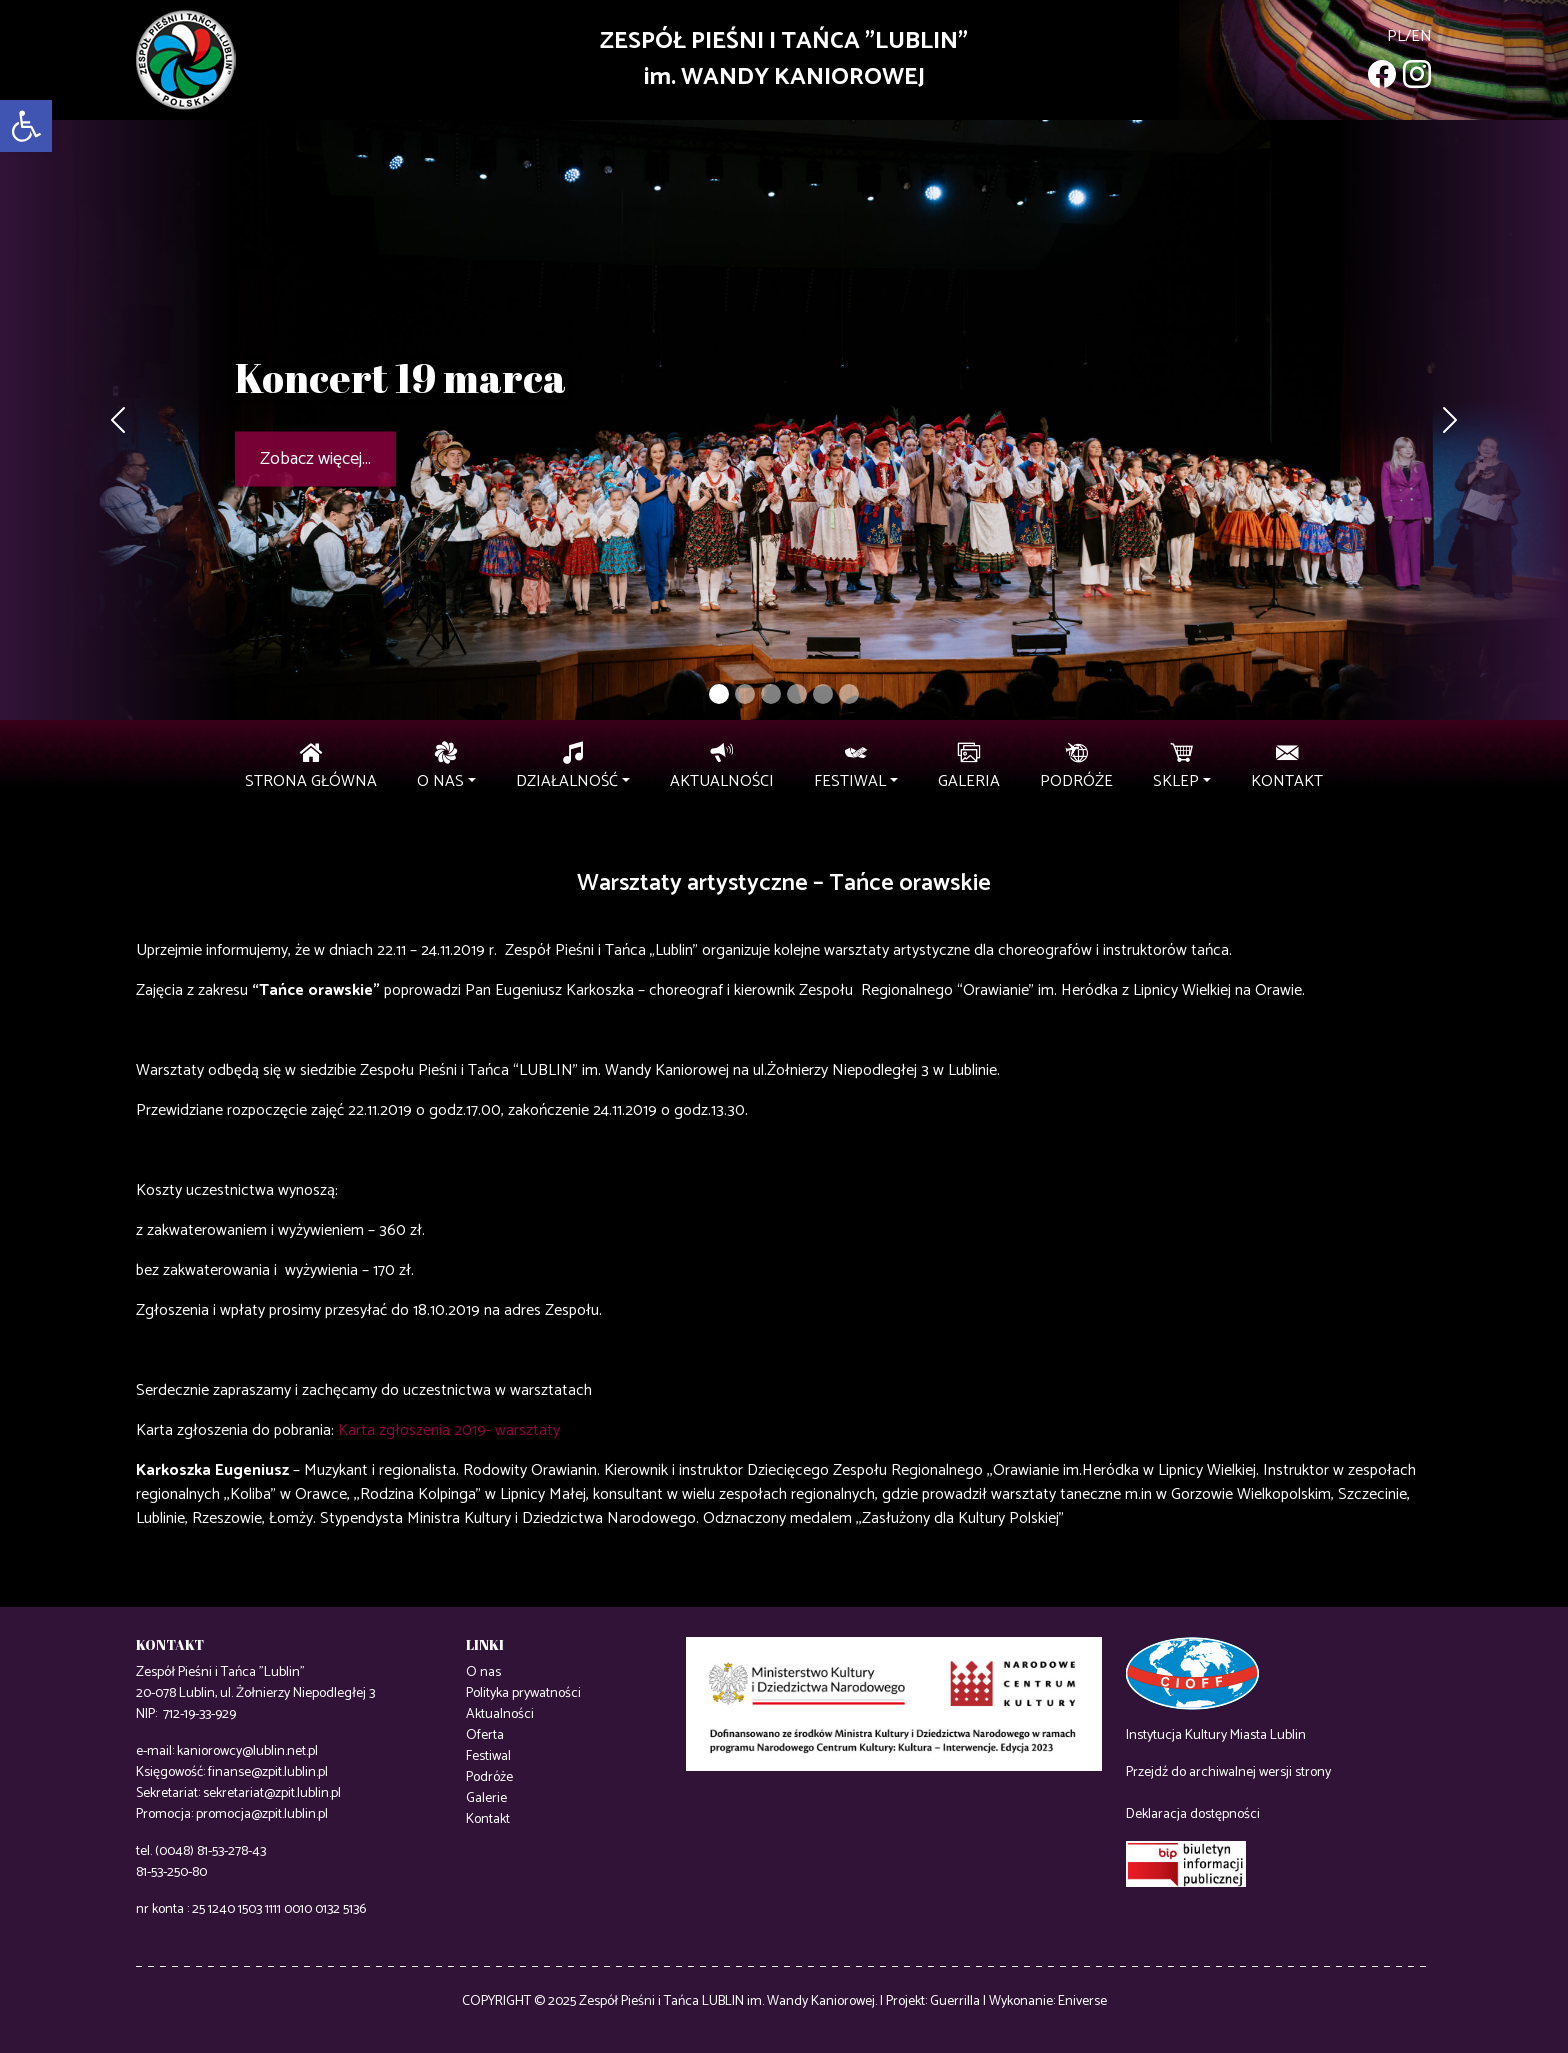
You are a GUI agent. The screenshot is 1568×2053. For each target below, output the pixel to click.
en (1421, 36)
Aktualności (500, 1714)
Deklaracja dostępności (1193, 1814)
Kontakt (488, 1819)
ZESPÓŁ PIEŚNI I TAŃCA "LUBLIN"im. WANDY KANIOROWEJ (784, 59)
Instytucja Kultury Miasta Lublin (1216, 1735)
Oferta (485, 1735)
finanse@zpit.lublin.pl (268, 1772)
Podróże (489, 1777)
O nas (483, 1672)
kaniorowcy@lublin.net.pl (247, 1751)
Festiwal (488, 1756)
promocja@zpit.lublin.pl (262, 1814)
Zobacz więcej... (315, 459)
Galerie (486, 1798)
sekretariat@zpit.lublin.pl (272, 1793)
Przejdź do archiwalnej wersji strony (1228, 1772)
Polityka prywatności (523, 1693)
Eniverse (1082, 2001)
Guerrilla (955, 2001)
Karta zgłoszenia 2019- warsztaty (449, 1430)
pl (1396, 36)
